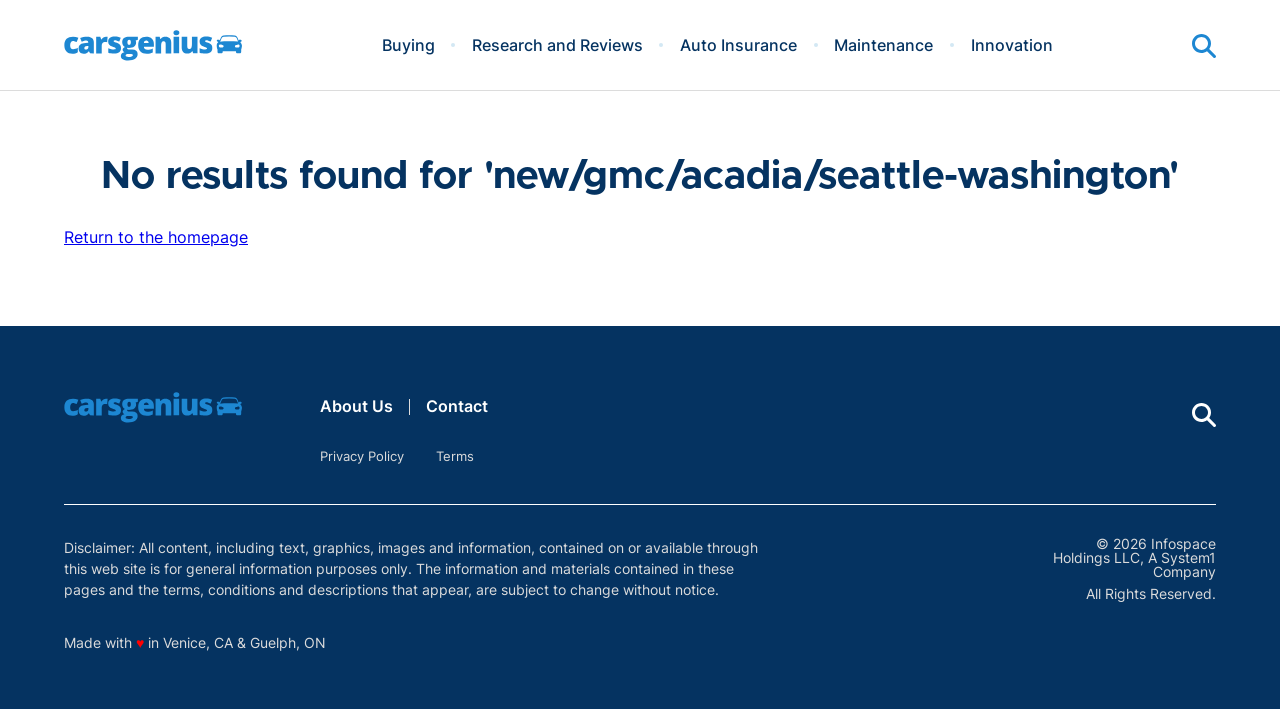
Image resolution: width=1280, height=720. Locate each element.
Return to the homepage (156, 237)
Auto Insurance (738, 45)
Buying (408, 45)
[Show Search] (1204, 46)
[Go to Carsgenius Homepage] (153, 45)
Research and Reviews (557, 45)
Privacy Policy (362, 456)
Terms (455, 456)
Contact (457, 406)
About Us (356, 406)
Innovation (1012, 45)
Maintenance (883, 45)
